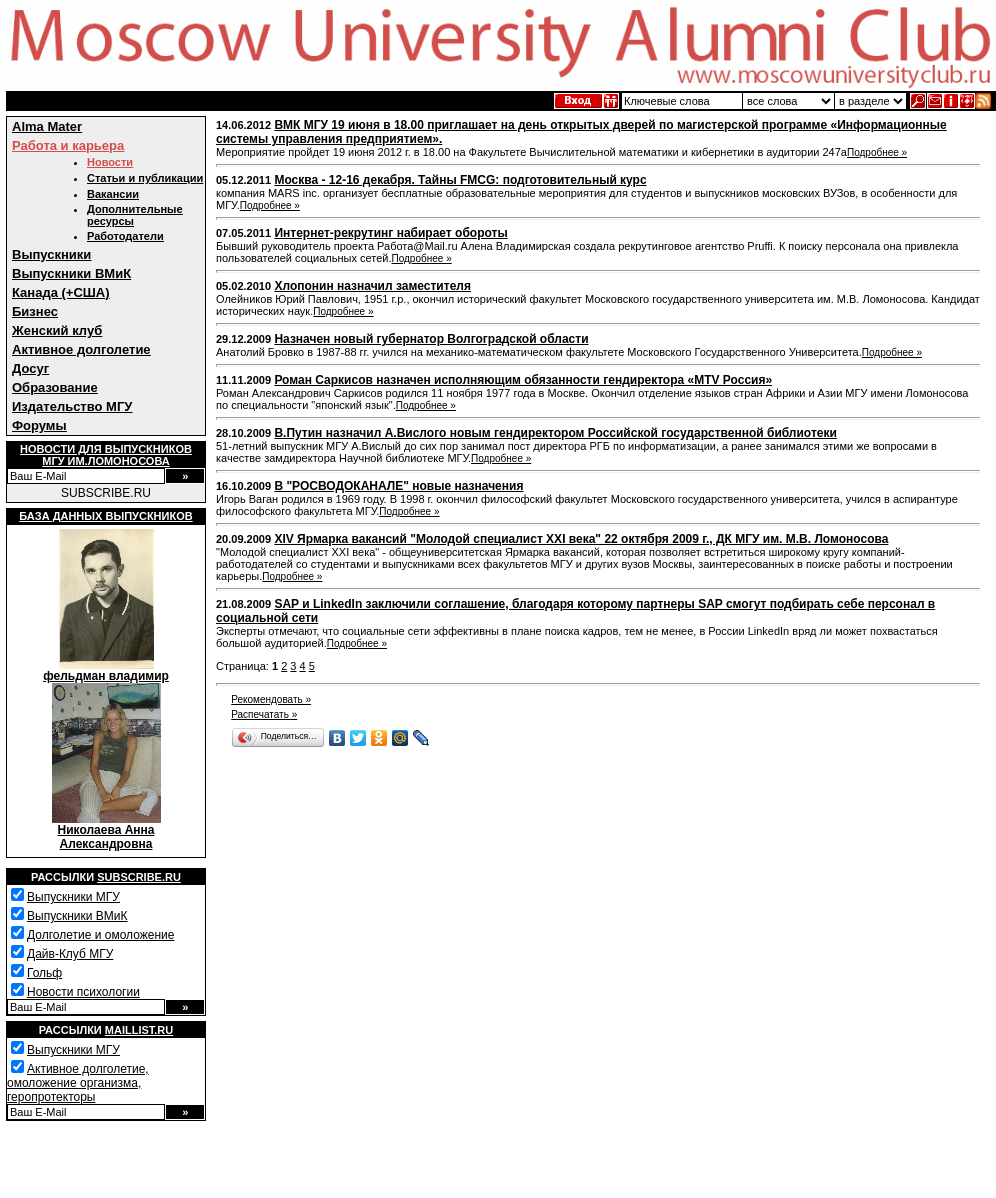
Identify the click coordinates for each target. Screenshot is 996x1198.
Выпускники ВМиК (71, 273)
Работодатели (125, 236)
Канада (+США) (61, 292)
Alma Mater (47, 126)
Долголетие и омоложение (100, 935)
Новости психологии (83, 992)
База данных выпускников (105, 516)
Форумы (39, 425)
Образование (55, 387)
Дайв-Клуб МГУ (70, 954)
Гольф (44, 973)
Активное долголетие (81, 349)
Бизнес (35, 311)
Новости (110, 162)
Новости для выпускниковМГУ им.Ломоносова (106, 455)
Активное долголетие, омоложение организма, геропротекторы (78, 1083)
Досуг (30, 368)
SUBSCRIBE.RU (106, 493)
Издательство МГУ (72, 406)
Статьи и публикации (145, 178)
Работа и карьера (68, 145)
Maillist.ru (139, 1030)
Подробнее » (877, 152)
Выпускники (51, 254)
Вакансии (113, 194)
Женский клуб (57, 330)
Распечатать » (264, 714)
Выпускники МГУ (73, 897)
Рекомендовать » (271, 699)
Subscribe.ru (139, 877)
